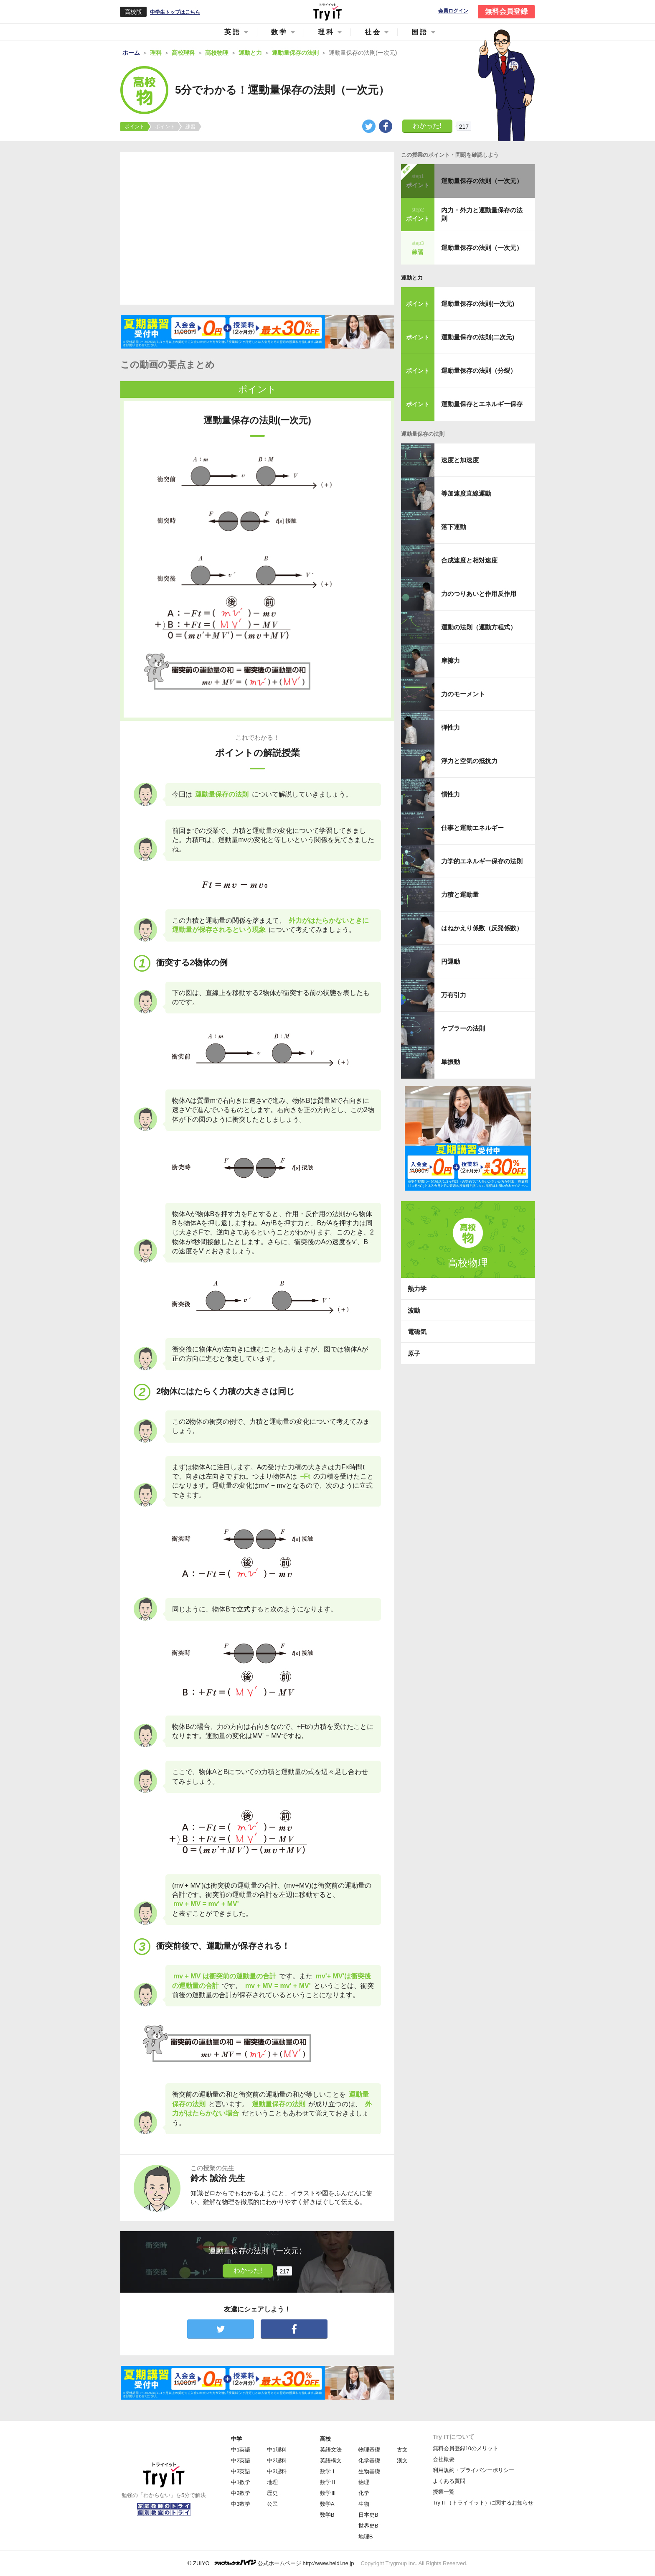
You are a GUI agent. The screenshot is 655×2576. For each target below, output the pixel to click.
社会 (373, 32)
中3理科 (276, 2471)
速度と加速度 (460, 459)
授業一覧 (443, 2492)
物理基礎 (369, 2449)
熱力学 (417, 1288)
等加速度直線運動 (466, 493)
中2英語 (240, 2460)
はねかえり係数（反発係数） (482, 928)
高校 (325, 2439)
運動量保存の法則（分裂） (478, 370)
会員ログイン (453, 11)
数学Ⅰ (328, 2471)
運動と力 (412, 278)
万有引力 (453, 994)
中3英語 (240, 2471)
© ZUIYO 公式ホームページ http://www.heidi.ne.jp (271, 2562)
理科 (326, 32)
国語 (419, 32)
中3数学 (240, 2504)
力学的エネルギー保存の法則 (482, 861)
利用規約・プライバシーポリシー (473, 2470)
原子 (414, 1353)
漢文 (402, 2460)
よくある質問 (449, 2481)
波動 (414, 1310)
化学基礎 (369, 2460)
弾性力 (450, 727)
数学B (327, 2515)
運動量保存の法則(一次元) (477, 303)
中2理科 (276, 2460)
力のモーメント (463, 693)
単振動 (450, 1061)
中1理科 (276, 2449)
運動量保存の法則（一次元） (482, 180)
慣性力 (450, 794)
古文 (402, 2449)
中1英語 (240, 2449)
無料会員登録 (506, 11)
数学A (327, 2504)
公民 (272, 2504)
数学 (279, 32)
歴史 (272, 2493)
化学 (363, 2493)
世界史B (368, 2526)
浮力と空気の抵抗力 (469, 760)
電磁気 (417, 1331)
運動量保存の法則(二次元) (477, 337)
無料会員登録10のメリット (465, 2448)
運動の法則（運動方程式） (478, 627)
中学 (236, 2439)
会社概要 (443, 2459)
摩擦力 (450, 660)
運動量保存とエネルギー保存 (482, 403)
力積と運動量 (460, 894)
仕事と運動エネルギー (472, 827)
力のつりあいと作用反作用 (478, 593)
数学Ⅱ (328, 2482)
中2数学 (240, 2493)
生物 (363, 2504)
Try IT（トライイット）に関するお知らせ (483, 2503)
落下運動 (453, 526)
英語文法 (331, 2449)
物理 (363, 2482)
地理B (365, 2536)
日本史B (368, 2515)
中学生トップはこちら (175, 12)
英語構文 (331, 2460)
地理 (272, 2482)
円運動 (450, 961)
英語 (232, 32)
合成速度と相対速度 (469, 560)
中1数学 (240, 2482)
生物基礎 (369, 2471)
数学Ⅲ (328, 2493)
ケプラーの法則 (463, 1028)
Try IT (327, 12)
